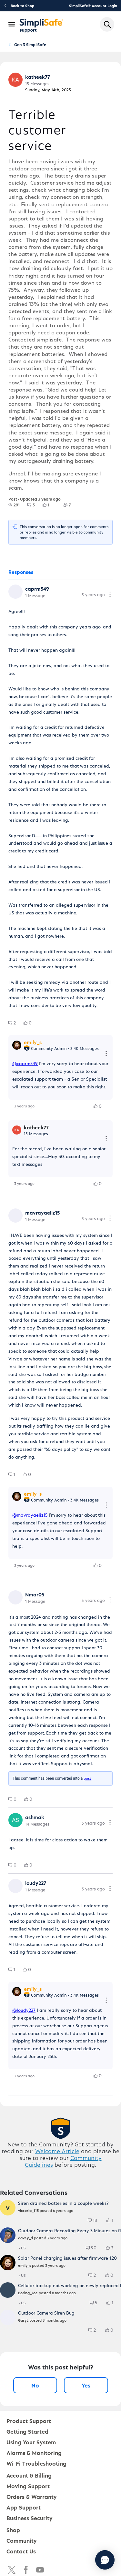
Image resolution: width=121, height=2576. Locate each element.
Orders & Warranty (31, 2496)
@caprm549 (25, 1063)
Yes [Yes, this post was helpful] (86, 2385)
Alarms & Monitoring (34, 2452)
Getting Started (27, 2431)
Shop (13, 2529)
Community (21, 2540)
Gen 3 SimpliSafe (30, 44)
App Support (23, 2507)
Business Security (29, 2517)
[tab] (20, 572)
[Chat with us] (105, 2560)
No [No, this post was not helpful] (35, 2385)
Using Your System (31, 2442)
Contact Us (21, 2551)
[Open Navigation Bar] (12, 24)
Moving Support (28, 2485)
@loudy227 (23, 2010)
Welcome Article (57, 2150)
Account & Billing (29, 2475)
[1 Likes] (50, 505)
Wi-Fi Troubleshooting (36, 2463)
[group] (14, 505)
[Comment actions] (110, 595)
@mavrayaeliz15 (29, 1515)
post (87, 1778)
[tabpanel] (60, 1337)
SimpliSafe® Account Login (93, 5)
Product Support (28, 2420)
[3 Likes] (112, 2248)
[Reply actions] (106, 1054)
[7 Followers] (71, 505)
